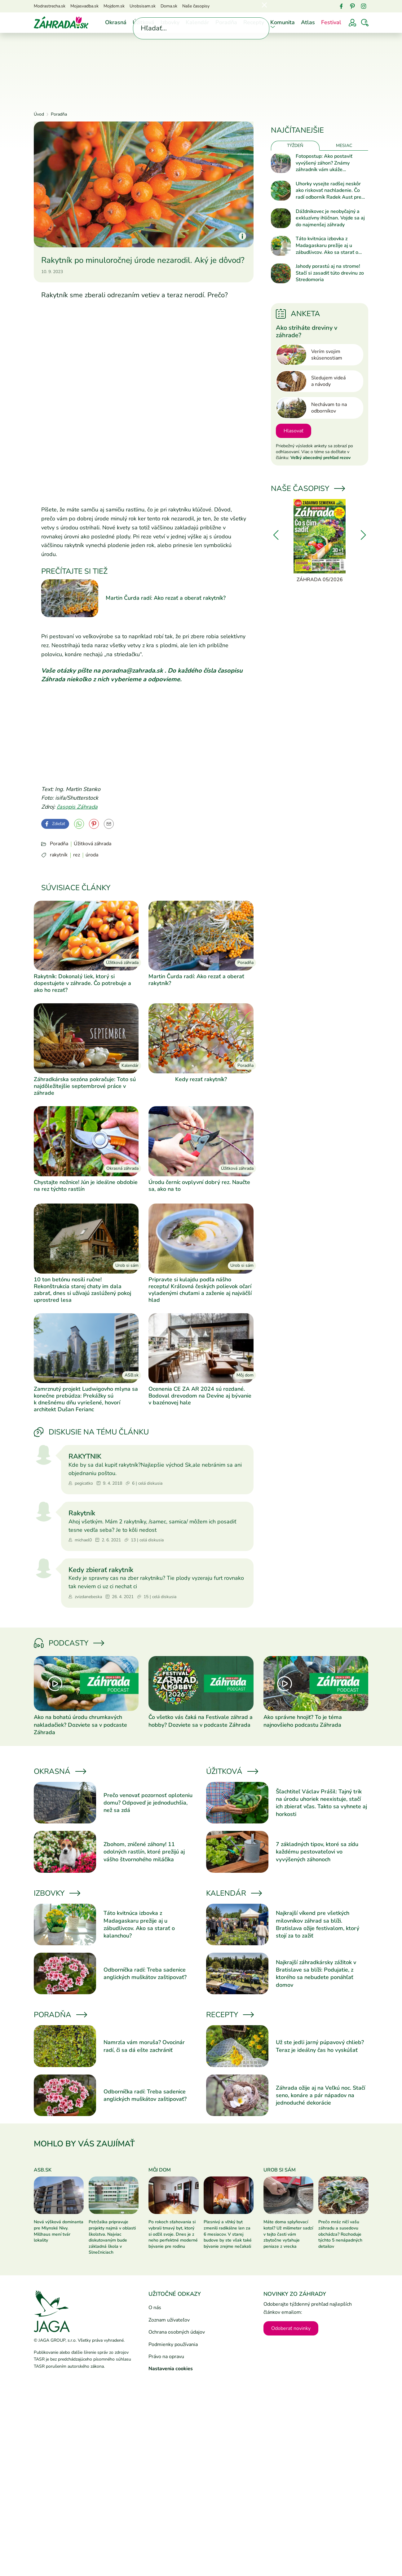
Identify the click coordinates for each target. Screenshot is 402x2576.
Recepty (253, 22)
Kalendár (197, 22)
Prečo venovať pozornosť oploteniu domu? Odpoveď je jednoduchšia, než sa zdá (148, 1803)
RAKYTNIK (84, 1456)
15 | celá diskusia (156, 1597)
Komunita (282, 22)
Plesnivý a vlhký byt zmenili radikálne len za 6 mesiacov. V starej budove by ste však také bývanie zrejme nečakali (228, 2234)
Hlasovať (293, 430)
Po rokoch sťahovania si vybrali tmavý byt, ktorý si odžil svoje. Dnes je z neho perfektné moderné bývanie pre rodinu (173, 2234)
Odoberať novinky (291, 2328)
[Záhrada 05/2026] (320, 541)
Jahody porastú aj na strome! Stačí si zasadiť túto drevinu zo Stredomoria (330, 273)
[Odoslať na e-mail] (109, 824)
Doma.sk (169, 6)
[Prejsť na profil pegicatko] (44, 1455)
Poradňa (226, 22)
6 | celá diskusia (144, 1483)
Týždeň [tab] (295, 145)
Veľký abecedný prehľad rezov (320, 458)
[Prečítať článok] (86, 1683)
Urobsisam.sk (143, 6)
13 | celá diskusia (144, 1540)
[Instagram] (364, 6)
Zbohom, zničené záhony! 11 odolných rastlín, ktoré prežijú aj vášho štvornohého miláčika (144, 1851)
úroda (92, 854)
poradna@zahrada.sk (132, 670)
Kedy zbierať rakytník (100, 1570)
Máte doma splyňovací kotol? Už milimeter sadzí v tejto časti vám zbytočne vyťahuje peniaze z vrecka (288, 2234)
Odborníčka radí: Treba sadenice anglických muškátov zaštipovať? (145, 1973)
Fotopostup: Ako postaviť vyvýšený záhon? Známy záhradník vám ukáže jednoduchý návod (324, 163)
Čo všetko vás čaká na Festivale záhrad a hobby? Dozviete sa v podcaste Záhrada (200, 1720)
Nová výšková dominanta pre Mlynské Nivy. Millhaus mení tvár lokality (58, 2231)
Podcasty (68, 1643)
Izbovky (170, 22)
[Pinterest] (352, 6)
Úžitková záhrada (92, 843)
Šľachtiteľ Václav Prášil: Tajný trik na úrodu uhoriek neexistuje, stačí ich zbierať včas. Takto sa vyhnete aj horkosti (321, 1803)
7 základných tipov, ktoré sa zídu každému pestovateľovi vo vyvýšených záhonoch (317, 1851)
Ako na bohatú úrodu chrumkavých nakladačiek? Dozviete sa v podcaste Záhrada (80, 1724)
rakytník (59, 854)
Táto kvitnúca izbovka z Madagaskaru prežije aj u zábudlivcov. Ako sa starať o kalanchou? (139, 1924)
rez (76, 854)
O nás (154, 2307)
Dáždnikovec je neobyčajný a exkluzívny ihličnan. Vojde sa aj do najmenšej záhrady (330, 218)
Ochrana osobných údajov (176, 2332)
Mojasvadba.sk (84, 6)
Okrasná (115, 22)
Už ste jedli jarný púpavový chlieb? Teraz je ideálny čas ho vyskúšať (320, 2046)
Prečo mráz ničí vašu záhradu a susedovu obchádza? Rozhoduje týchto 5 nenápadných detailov (340, 2234)
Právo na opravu (166, 2356)
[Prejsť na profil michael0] (44, 1512)
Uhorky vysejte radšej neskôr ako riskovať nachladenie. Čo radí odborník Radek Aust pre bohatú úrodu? (328, 191)
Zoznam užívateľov (169, 2320)
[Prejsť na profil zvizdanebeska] (44, 1568)
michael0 (80, 1540)
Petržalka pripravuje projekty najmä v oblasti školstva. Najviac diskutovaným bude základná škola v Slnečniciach (112, 2237)
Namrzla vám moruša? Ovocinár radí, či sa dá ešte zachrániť (144, 2046)
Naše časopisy (196, 6)
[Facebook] (341, 6)
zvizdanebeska (85, 1597)
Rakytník (81, 1513)
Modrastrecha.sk (49, 6)
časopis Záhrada (77, 807)
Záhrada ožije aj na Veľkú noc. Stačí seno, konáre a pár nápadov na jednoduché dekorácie (320, 2095)
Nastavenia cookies (170, 2368)
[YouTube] (79, 824)
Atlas (308, 22)
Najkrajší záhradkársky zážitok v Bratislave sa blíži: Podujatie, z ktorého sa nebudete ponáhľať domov (316, 1974)
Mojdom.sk (114, 6)
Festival (331, 22)
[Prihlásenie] (352, 22)
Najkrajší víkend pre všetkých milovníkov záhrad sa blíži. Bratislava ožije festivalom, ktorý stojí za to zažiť (317, 1924)
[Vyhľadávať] (365, 22)
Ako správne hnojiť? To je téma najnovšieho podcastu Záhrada (302, 1720)
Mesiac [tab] (344, 145)
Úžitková (143, 22)
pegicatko (80, 1483)
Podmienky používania (173, 2344)
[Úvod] (61, 22)
